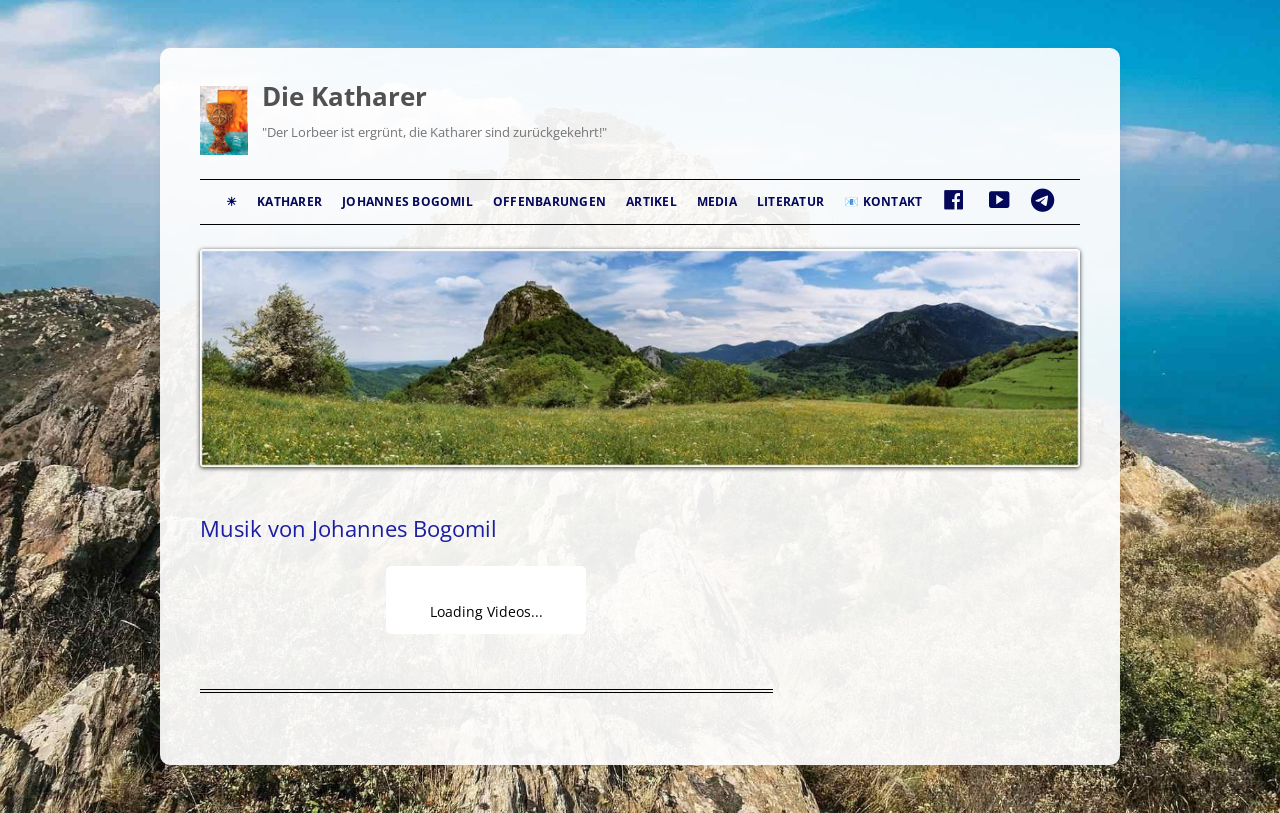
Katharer (289, 201)
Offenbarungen (549, 201)
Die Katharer (344, 96)
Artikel (651, 201)
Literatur (790, 201)
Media (717, 201)
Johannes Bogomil (407, 201)
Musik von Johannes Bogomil (348, 528)
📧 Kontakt (883, 201)
